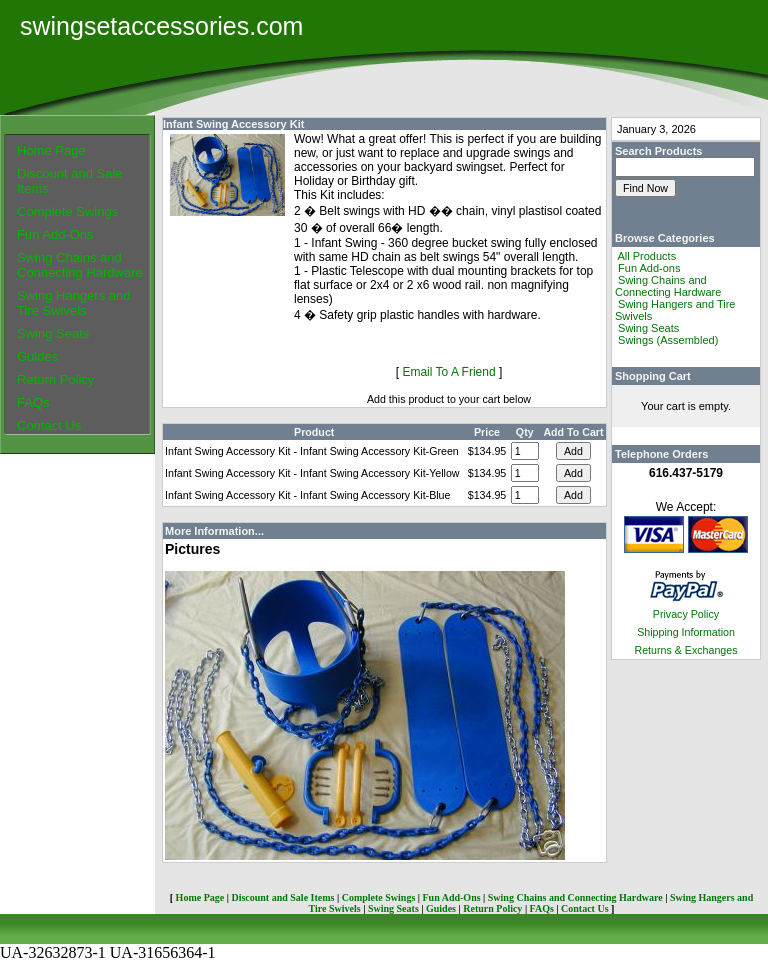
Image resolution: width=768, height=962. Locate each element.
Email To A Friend (448, 372)
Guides (37, 356)
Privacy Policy (686, 614)
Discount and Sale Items (282, 897)
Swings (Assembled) (668, 340)
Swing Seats (53, 333)
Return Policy (55, 379)
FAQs (33, 402)
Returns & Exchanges (685, 650)
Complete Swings (67, 211)
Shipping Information (686, 632)
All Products (646, 256)
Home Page (51, 150)
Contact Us (49, 425)
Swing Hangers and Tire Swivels (73, 303)
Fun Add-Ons (55, 234)
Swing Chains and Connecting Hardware (80, 265)
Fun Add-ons (649, 268)
